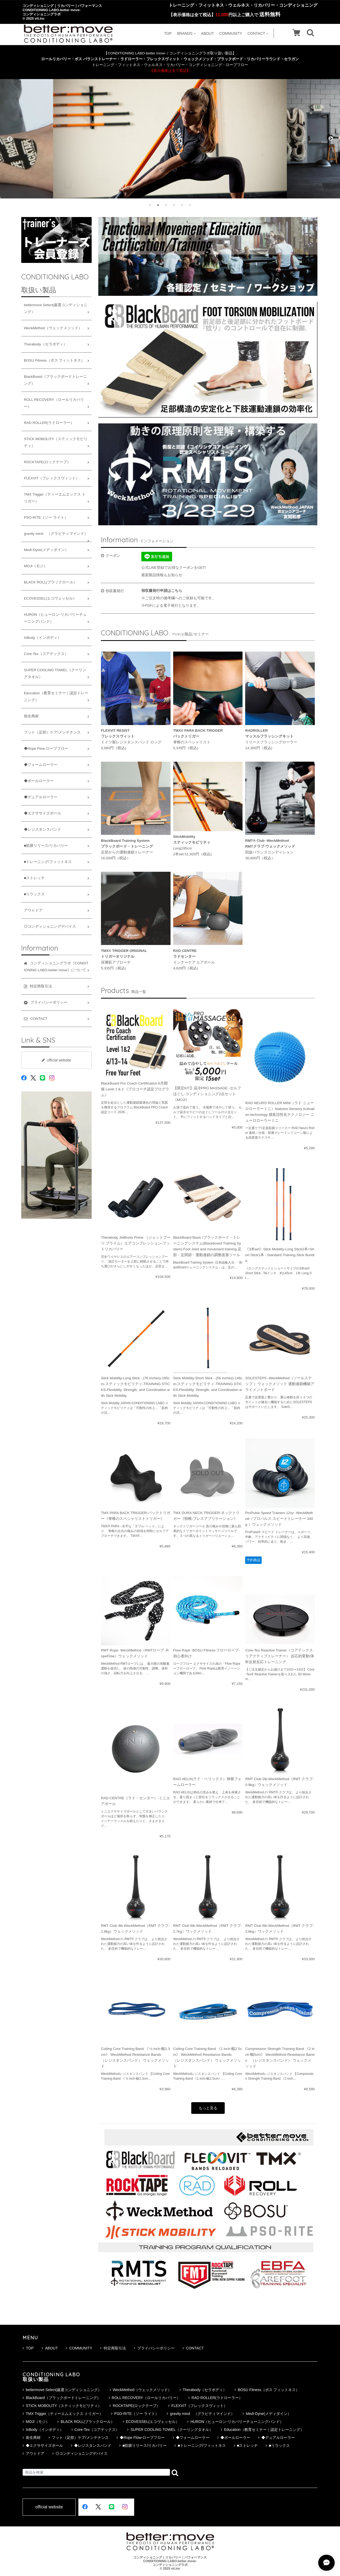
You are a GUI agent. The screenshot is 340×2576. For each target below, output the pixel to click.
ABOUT (207, 33)
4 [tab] (174, 205)
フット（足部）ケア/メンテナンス (52, 732)
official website (56, 1060)
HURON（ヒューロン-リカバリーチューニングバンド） (55, 618)
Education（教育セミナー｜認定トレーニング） (56, 696)
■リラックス (34, 894)
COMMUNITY (230, 33)
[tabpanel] (170, 138)
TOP (168, 33)
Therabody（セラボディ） (45, 344)
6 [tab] (190, 205)
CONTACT (257, 33)
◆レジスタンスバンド (42, 829)
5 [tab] (182, 205)
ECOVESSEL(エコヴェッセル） (50, 598)
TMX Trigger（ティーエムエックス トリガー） (55, 497)
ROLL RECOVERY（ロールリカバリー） (54, 403)
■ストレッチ (34, 878)
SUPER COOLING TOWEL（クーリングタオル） (55, 673)
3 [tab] (166, 205)
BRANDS (186, 33)
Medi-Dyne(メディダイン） (46, 550)
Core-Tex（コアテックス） (46, 654)
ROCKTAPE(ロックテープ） (47, 462)
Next (330, 138)
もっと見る (208, 2108)
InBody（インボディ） (42, 638)
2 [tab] (158, 205)
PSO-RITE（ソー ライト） (46, 517)
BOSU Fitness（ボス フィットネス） (54, 360)
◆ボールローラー (39, 781)
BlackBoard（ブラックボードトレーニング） (55, 380)
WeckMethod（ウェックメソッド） (53, 328)
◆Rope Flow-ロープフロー (46, 749)
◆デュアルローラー (40, 797)
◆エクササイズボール (42, 813)
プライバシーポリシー (154, 2348)
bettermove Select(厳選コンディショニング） (55, 308)
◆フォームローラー (40, 765)
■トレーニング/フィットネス (48, 862)
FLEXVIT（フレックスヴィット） (51, 478)
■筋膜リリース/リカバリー (46, 846)
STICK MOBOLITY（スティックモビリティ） (55, 442)
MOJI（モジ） (35, 566)
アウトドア (33, 910)
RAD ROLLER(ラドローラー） (49, 423)
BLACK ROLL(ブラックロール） (50, 582)
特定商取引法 (113, 2348)
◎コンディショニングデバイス (50, 927)
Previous (9, 138)
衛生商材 (31, 716)
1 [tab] (150, 205)
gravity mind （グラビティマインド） (56, 534)
